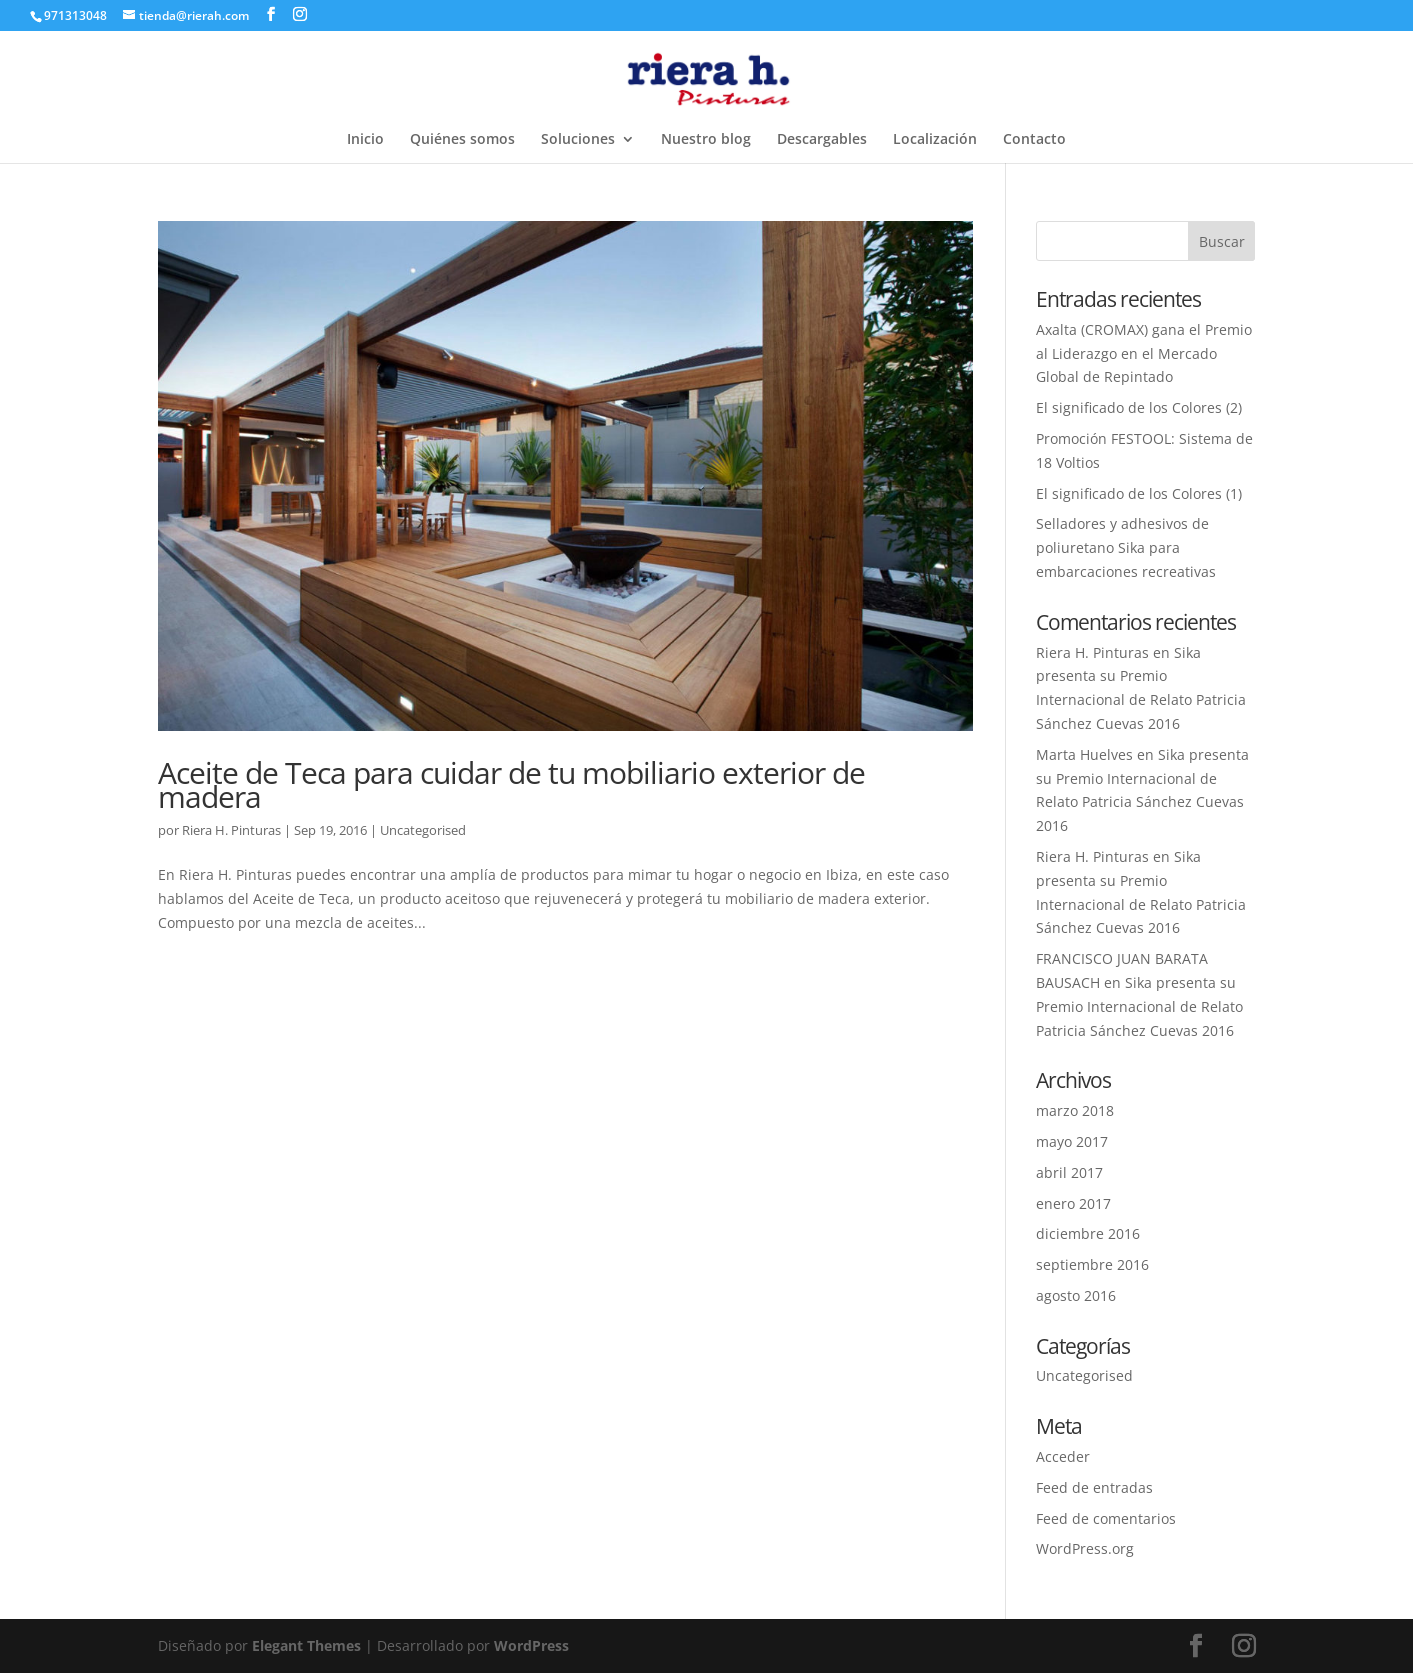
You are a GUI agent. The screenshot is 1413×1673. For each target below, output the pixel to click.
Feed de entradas (1094, 1487)
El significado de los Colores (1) (1139, 493)
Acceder (1063, 1456)
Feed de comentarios (1106, 1518)
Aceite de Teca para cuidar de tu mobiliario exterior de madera (511, 784)
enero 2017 (1073, 1203)
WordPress (531, 1645)
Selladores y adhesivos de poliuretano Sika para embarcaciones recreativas (1126, 547)
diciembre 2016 (1088, 1233)
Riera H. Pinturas (231, 830)
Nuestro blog (706, 140)
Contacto (1034, 140)
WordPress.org (1085, 1548)
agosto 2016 (1076, 1295)
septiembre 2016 (1092, 1264)
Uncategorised (423, 830)
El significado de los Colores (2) (1139, 407)
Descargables (822, 140)
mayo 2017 (1072, 1141)
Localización (935, 140)
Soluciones (578, 140)
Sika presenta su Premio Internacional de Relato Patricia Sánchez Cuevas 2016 (1139, 1006)
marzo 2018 (1075, 1110)
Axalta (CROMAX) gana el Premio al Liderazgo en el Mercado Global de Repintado (1144, 353)
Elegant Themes (306, 1645)
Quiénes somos (462, 140)
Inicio (365, 140)
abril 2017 (1069, 1172)
